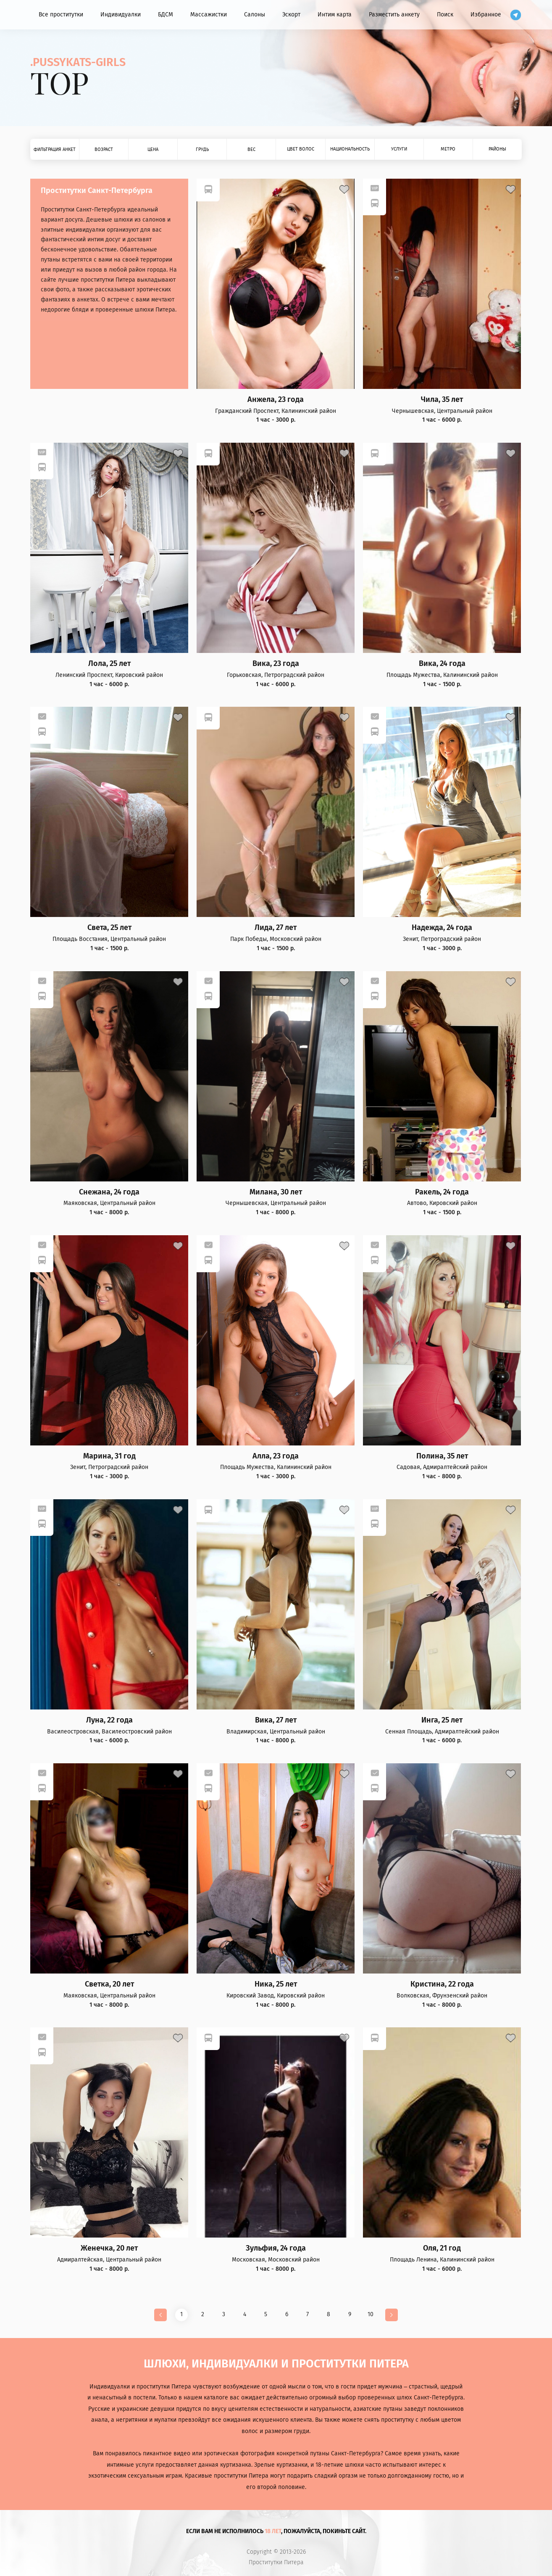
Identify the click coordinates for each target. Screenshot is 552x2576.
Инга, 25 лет (442, 1720)
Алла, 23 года (275, 1456)
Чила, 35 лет (442, 399)
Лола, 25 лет (109, 663)
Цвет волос (300, 149)
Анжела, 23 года (275, 399)
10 (370, 2314)
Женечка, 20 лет (109, 2248)
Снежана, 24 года (109, 1192)
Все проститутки (61, 14)
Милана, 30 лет (276, 1192)
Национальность (350, 149)
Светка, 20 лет (109, 1984)
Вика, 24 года (442, 663)
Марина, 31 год (109, 1456)
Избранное (486, 14)
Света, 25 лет (109, 927)
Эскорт (291, 14)
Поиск (445, 14)
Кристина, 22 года (442, 1984)
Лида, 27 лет (276, 927)
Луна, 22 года (109, 1720)
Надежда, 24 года (442, 927)
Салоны (254, 14)
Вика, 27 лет (276, 1720)
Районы (497, 149)
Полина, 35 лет (442, 1456)
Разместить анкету (394, 14)
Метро (448, 149)
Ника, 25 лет (276, 1984)
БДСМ (165, 14)
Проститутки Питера (276, 2562)
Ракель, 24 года (442, 1192)
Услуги (399, 149)
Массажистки (208, 14)
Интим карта (335, 14)
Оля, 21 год (442, 2248)
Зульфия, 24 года (276, 2248)
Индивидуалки (120, 14)
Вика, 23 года (275, 663)
